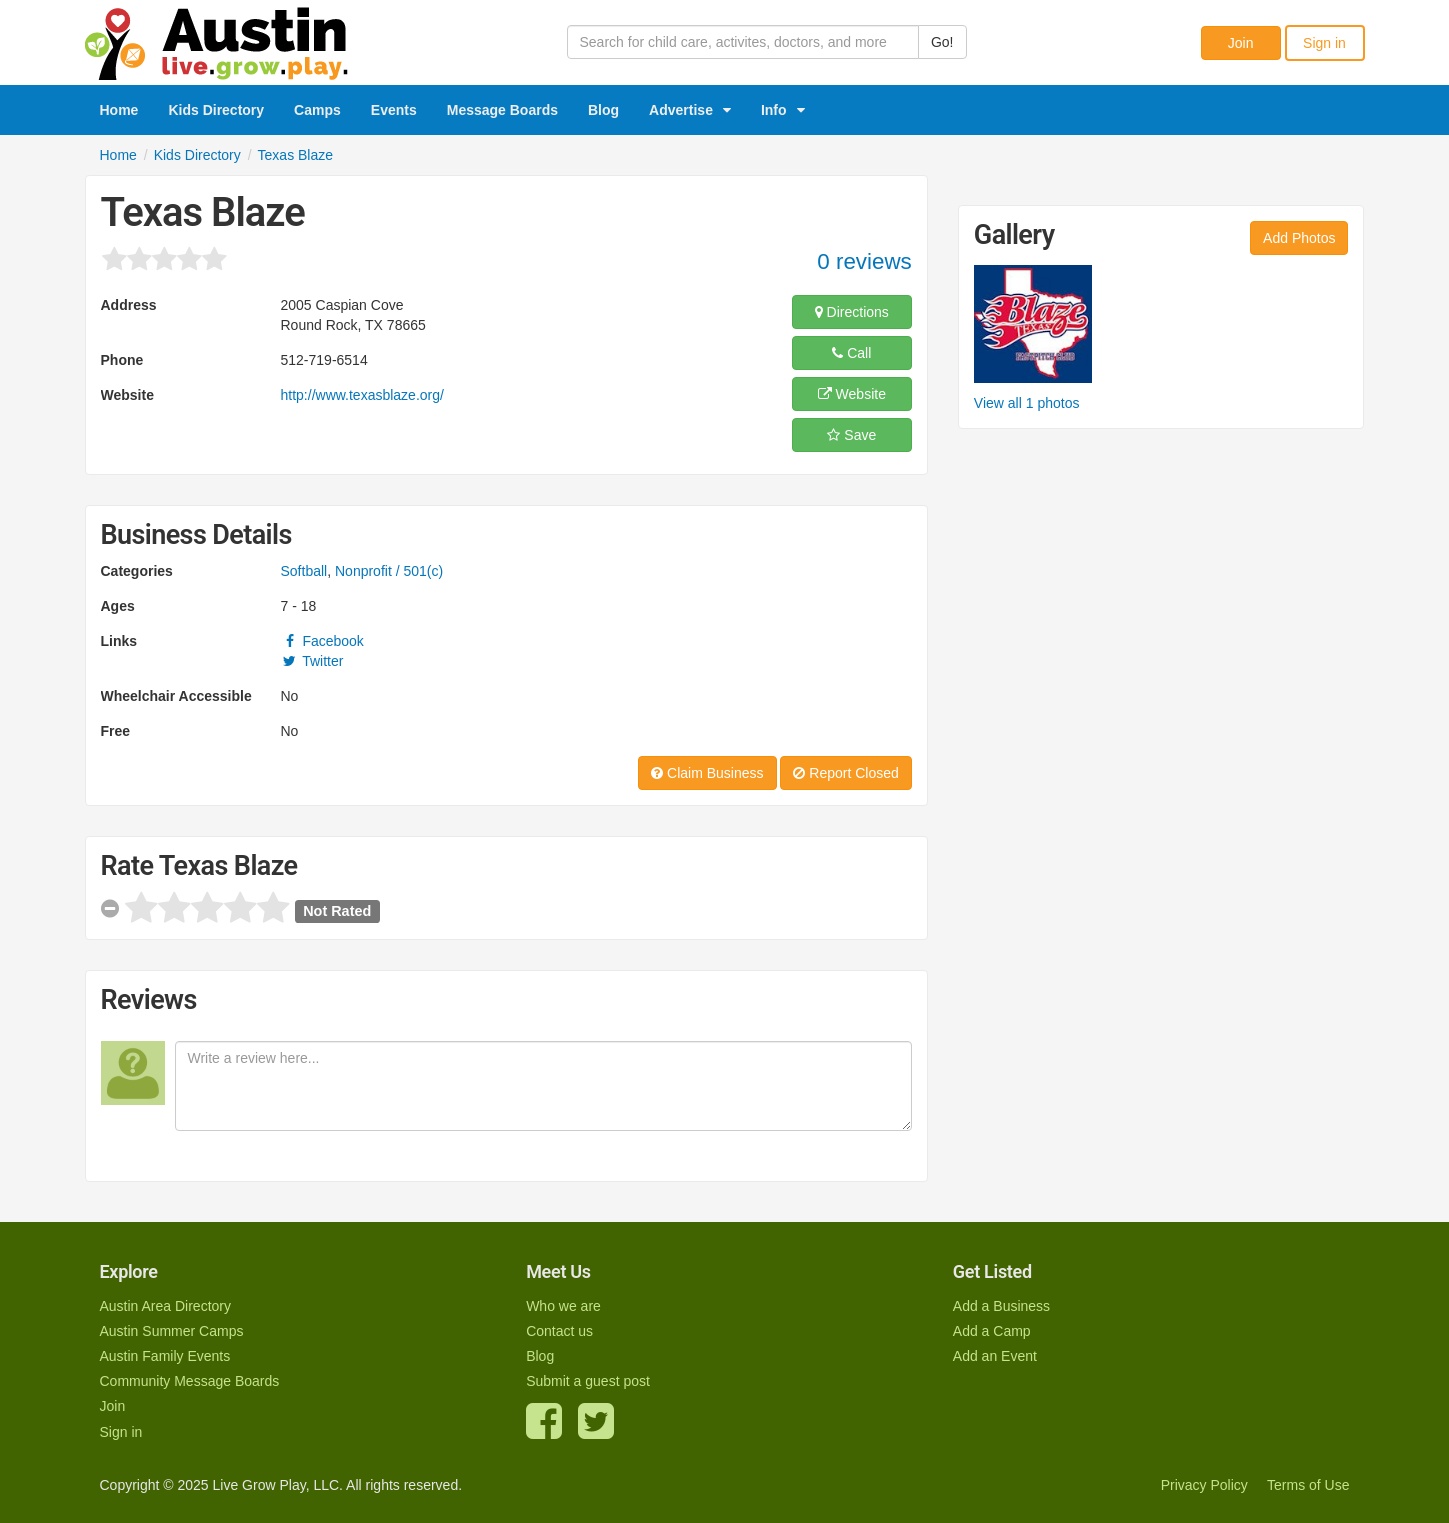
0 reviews (864, 261)
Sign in (1324, 43)
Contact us (559, 1331)
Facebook (322, 641)
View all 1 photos (1027, 403)
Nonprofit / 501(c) (389, 571)
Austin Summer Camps (172, 1331)
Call (851, 353)
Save (851, 435)
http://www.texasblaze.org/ (362, 395)
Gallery (1014, 235)
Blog (603, 110)
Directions (852, 312)
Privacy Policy (1204, 1485)
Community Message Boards (190, 1381)
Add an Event (995, 1356)
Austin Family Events (165, 1356)
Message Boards (502, 110)
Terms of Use (1308, 1485)
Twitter (312, 661)
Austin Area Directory (166, 1306)
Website (852, 394)
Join (1241, 43)
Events (394, 110)
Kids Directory (216, 110)
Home (119, 110)
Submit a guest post (588, 1381)
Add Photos (1299, 238)
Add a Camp (992, 1331)
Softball (304, 571)
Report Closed (845, 773)
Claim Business (707, 773)
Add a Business (1001, 1306)
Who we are (563, 1306)
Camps (317, 110)
